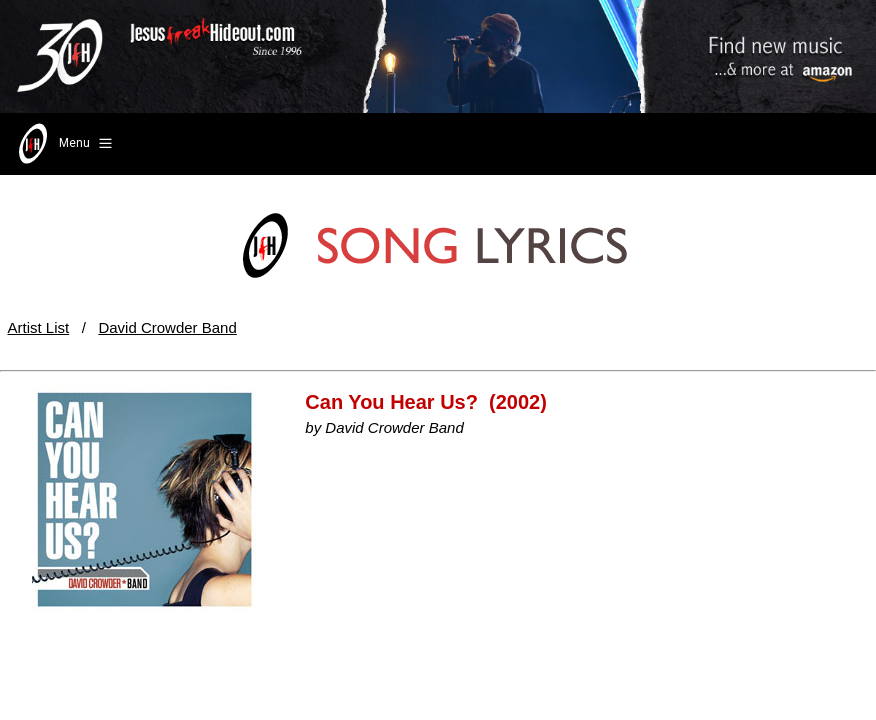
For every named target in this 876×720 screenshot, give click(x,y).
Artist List (39, 327)
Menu (63, 144)
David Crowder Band (167, 327)
